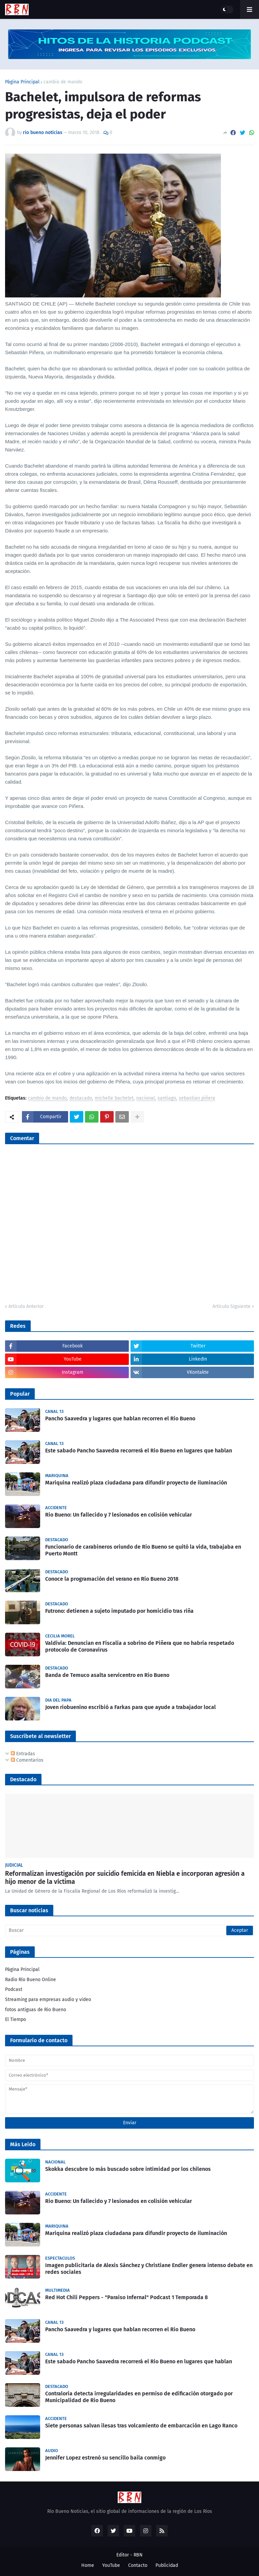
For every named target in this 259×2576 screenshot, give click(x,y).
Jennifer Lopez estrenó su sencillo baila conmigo (105, 2457)
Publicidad (166, 2565)
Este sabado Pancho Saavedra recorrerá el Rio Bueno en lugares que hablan (138, 1450)
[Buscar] (129, 1930)
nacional (145, 1098)
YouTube (111, 2565)
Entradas (23, 1754)
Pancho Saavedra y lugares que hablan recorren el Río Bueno (120, 1418)
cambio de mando (63, 82)
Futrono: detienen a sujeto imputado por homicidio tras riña (119, 1611)
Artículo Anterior (26, 1306)
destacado (80, 1098)
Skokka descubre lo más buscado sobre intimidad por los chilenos (128, 2169)
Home (87, 2565)
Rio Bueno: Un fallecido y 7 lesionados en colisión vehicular (118, 1515)
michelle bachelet (114, 1098)
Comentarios (27, 1760)
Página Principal (22, 82)
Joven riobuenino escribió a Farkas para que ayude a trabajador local (130, 1707)
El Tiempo (15, 2019)
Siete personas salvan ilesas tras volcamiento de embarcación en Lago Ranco (141, 2425)
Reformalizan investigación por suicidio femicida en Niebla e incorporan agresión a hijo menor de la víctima (124, 1878)
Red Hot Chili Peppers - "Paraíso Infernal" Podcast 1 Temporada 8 (126, 2297)
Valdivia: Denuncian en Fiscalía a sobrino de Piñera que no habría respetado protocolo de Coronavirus (139, 1646)
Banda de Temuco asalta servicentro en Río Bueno (107, 1675)
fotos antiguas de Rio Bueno (35, 2010)
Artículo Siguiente (231, 1306)
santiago (166, 1098)
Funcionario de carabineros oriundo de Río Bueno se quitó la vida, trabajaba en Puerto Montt (143, 1550)
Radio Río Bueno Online (30, 1979)
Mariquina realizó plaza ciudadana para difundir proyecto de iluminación (136, 1482)
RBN (138, 2555)
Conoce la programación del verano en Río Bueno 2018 (111, 1579)
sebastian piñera (197, 1098)
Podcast (13, 1989)
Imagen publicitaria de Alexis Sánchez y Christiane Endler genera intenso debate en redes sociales (149, 2269)
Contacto (137, 2565)
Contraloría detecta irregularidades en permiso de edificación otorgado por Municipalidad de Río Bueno (139, 2397)
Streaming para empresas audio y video (48, 1999)
